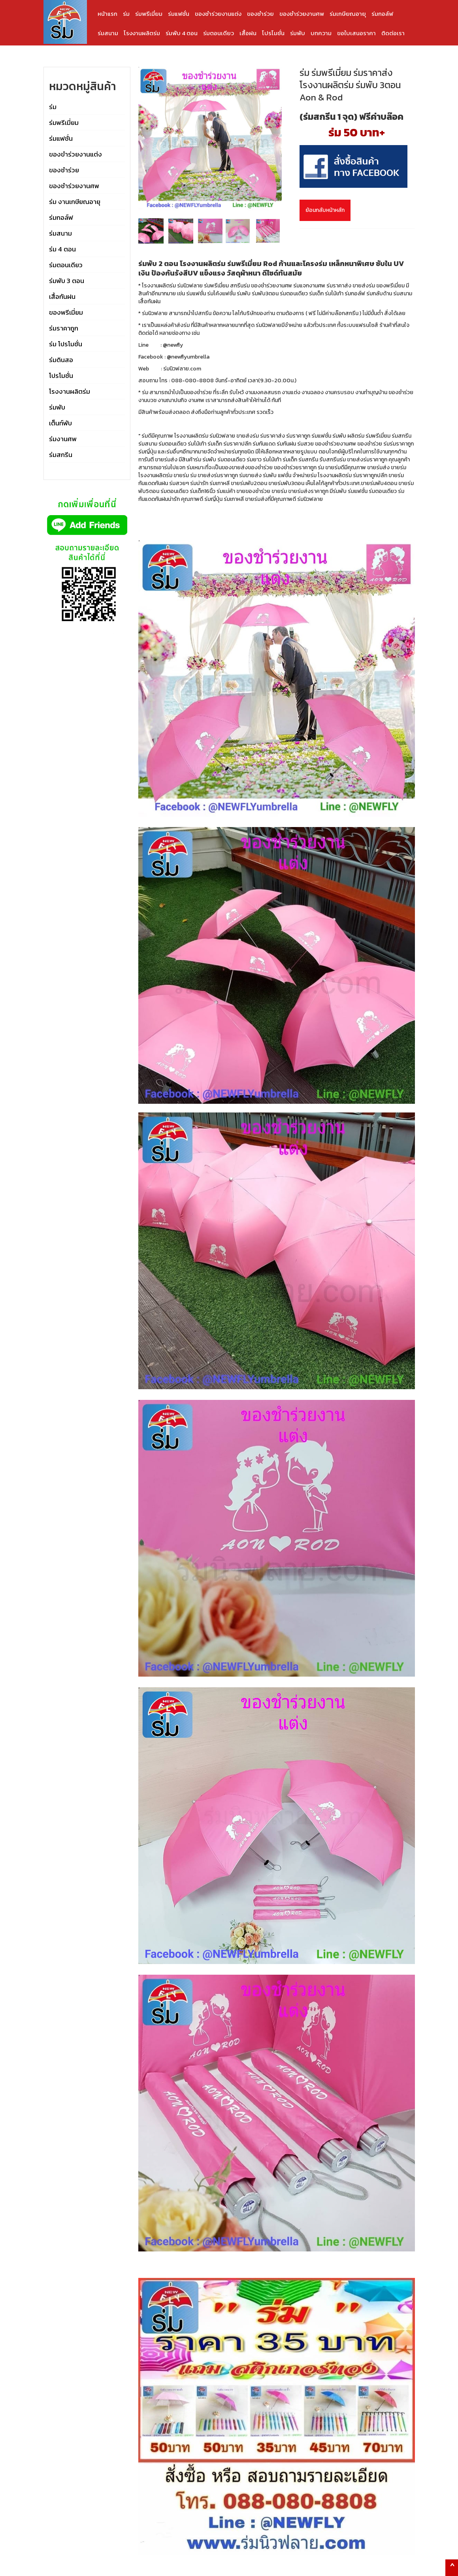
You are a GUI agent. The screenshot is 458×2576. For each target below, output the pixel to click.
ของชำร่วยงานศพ (301, 13)
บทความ (321, 33)
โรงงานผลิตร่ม (142, 33)
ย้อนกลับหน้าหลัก (325, 210)
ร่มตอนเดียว (218, 33)
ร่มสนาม (108, 33)
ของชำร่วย (260, 13)
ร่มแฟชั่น (178, 13)
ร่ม (126, 13)
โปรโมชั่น (273, 33)
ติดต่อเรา (393, 33)
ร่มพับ (297, 33)
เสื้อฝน (247, 33)
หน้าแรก (107, 13)
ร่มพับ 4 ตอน (182, 33)
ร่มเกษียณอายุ (348, 13)
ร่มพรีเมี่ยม (148, 13)
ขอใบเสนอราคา (356, 33)
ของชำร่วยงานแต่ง (218, 13)
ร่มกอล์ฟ (382, 13)
